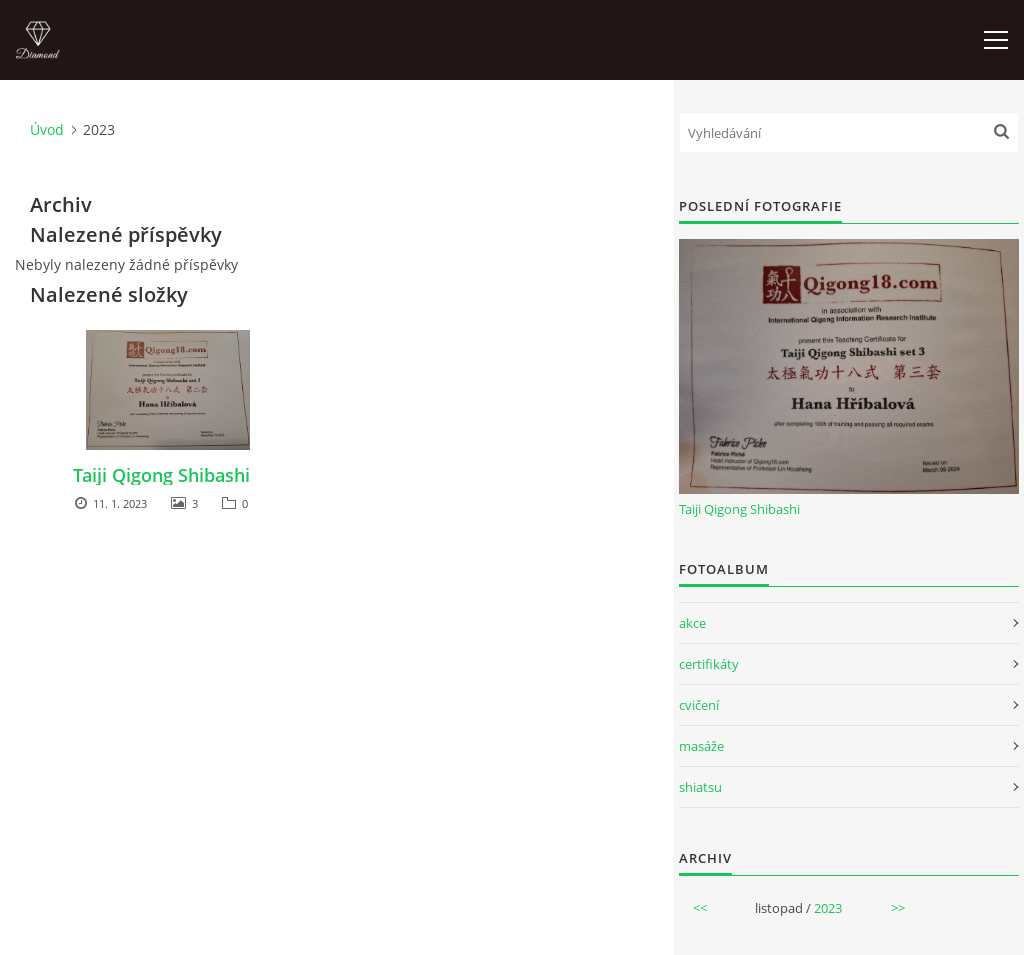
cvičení (699, 705)
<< (700, 908)
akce (692, 623)
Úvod (47, 129)
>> (898, 908)
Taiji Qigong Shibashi (161, 475)
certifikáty (709, 664)
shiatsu (700, 787)
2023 (828, 908)
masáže (701, 746)
